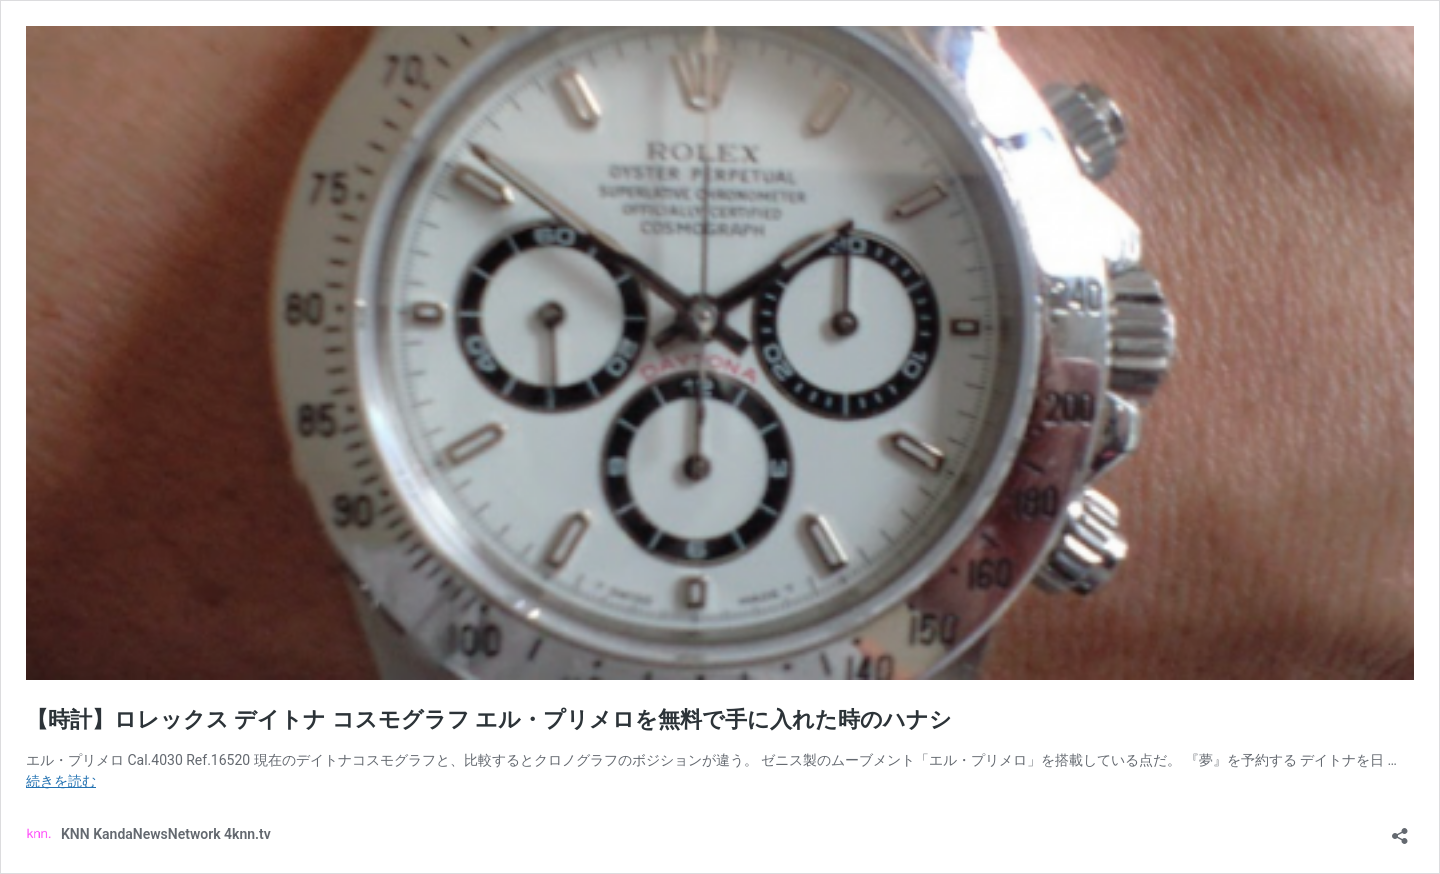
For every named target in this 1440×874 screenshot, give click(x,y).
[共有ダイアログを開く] (1400, 829)
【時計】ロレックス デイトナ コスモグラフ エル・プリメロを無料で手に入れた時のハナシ (489, 719)
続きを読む (61, 781)
